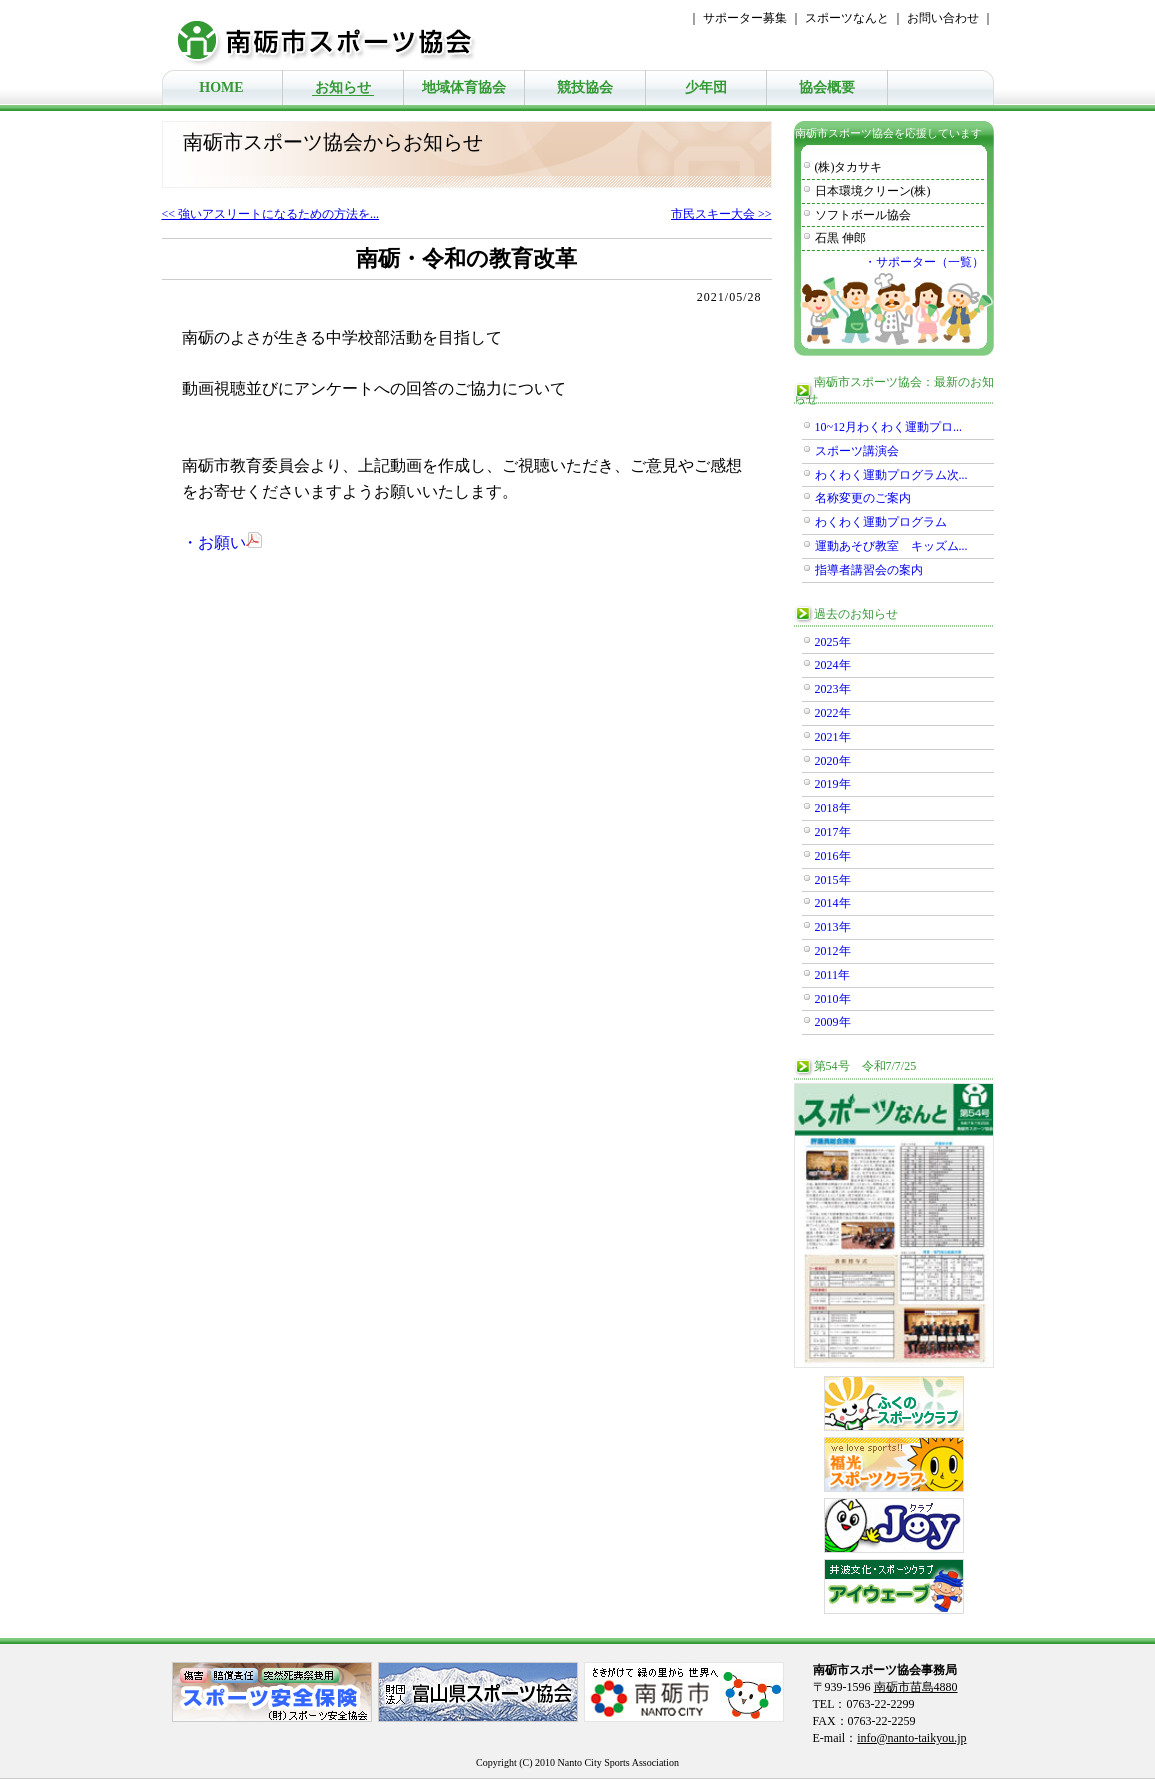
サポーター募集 (745, 18)
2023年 (833, 689)
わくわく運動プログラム (881, 522)
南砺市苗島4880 (916, 1687)
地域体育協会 (464, 87)
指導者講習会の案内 (869, 570)
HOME (221, 87)
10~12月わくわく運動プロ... (889, 427)
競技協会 (585, 87)
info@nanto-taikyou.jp (911, 1738)
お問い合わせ (943, 18)
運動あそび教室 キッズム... (891, 546)
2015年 (833, 880)
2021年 (833, 737)
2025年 (833, 642)
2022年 (833, 713)
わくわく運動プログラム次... (891, 475)
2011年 (833, 975)
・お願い (222, 542)
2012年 (833, 951)
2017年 (833, 832)
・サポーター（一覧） (924, 262)
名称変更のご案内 (863, 498)
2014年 (833, 903)
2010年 (833, 999)
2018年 (833, 808)
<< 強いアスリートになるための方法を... (271, 214)
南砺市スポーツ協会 (337, 35)
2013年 (833, 927)
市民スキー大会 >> (721, 214)
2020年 (833, 761)
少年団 (706, 87)
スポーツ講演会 (857, 451)
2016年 (833, 856)
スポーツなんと (847, 18)
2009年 (833, 1022)
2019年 (833, 784)
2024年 (833, 665)
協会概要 (827, 87)
